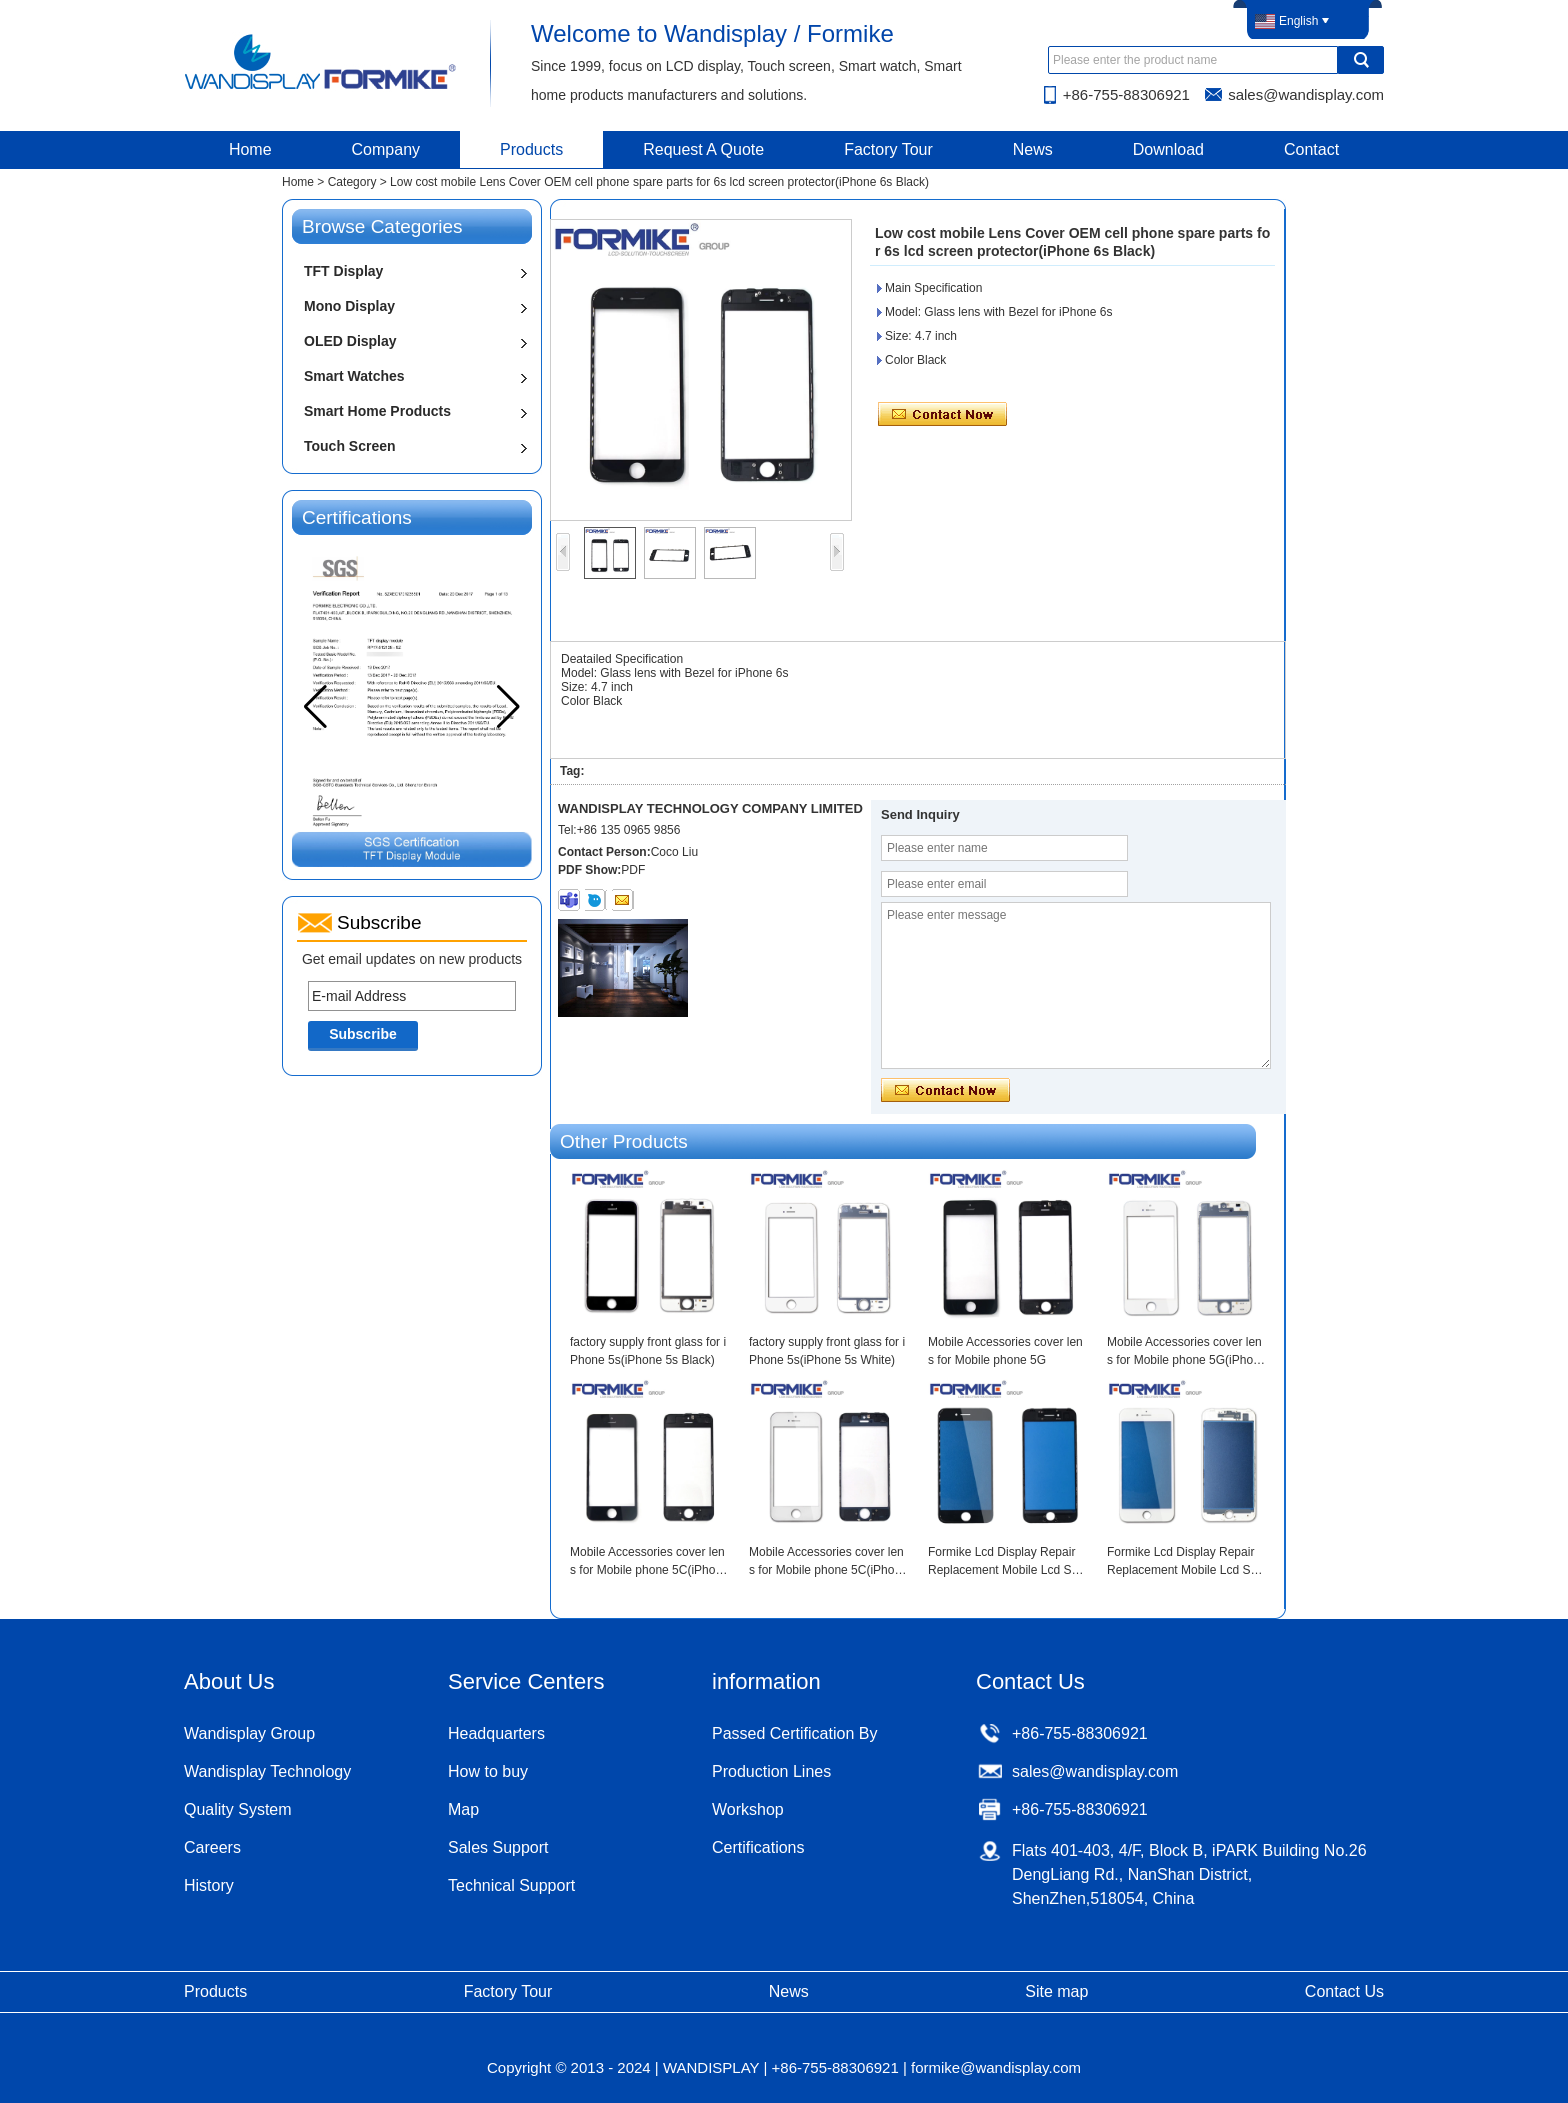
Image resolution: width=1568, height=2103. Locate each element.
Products (531, 149)
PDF (633, 870)
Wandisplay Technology (267, 1771)
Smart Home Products (377, 411)
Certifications (758, 1847)
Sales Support (498, 1847)
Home (250, 149)
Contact (1311, 149)
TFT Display (343, 271)
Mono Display (349, 306)
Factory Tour (888, 149)
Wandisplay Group (249, 1733)
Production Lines (771, 1771)
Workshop (748, 1809)
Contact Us (1344, 1991)
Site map (1056, 1991)
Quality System (238, 1809)
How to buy (488, 1771)
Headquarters (496, 1733)
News (1033, 149)
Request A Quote (703, 149)
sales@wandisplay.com (1306, 94)
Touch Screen (350, 446)
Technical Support (511, 1885)
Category (352, 182)
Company (386, 149)
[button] (508, 707)
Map (463, 1809)
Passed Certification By (794, 1733)
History (209, 1885)
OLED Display (350, 341)
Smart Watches (354, 376)
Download (1168, 149)
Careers (212, 1847)
